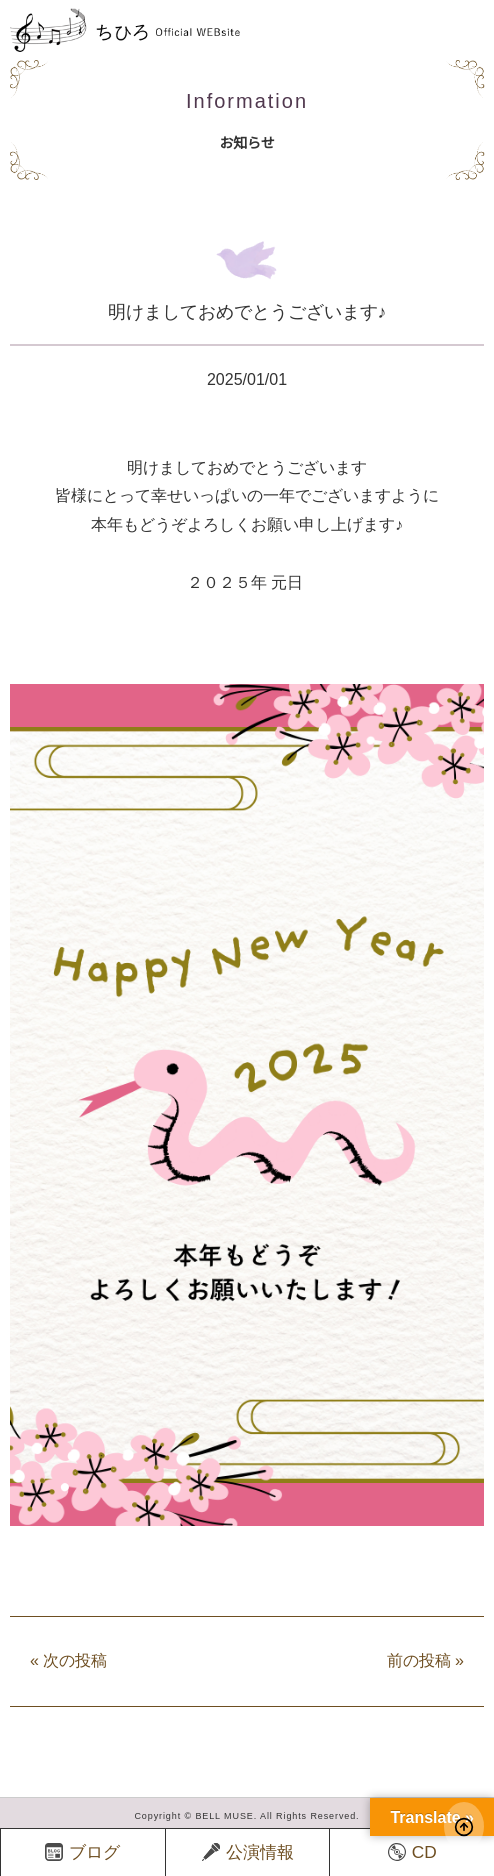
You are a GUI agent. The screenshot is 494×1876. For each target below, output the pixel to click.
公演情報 (248, 1852)
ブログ (82, 1852)
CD (412, 1852)
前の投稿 (425, 1660)
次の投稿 (68, 1660)
